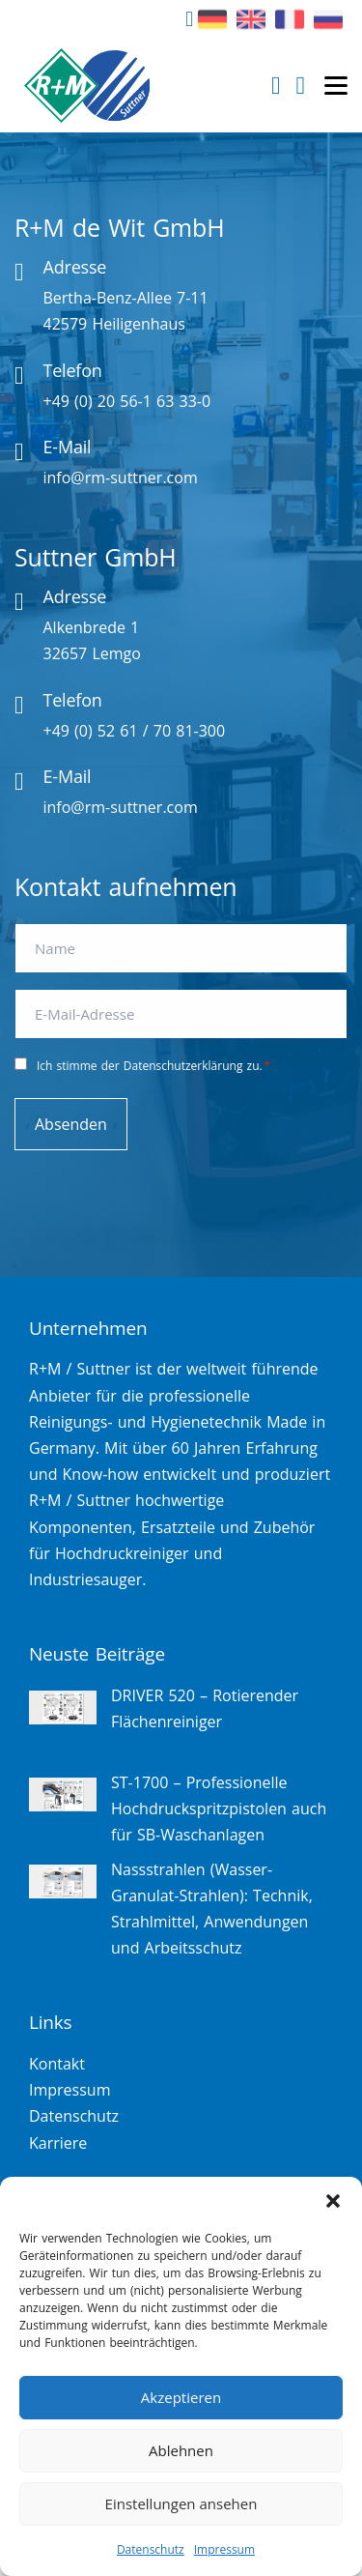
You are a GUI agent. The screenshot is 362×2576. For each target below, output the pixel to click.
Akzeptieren (181, 2397)
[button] (333, 2201)
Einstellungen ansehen (181, 2503)
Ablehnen (181, 2450)
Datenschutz (150, 2549)
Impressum (224, 2549)
